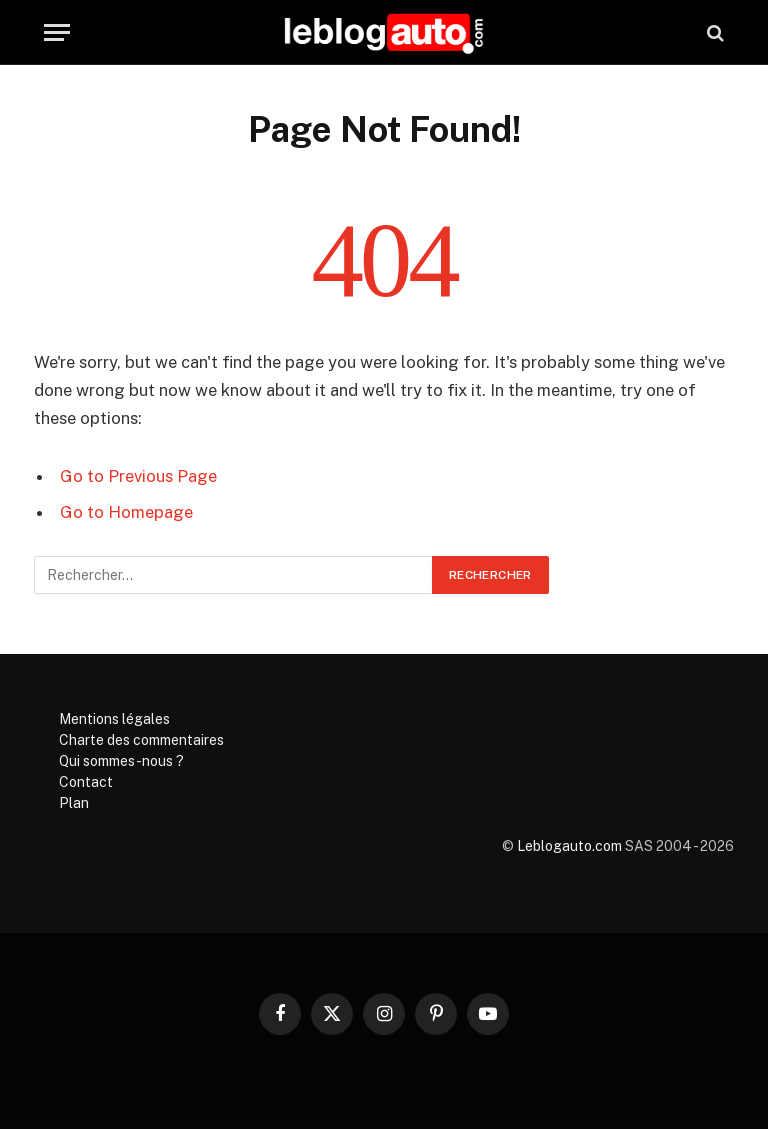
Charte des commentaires (141, 740)
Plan (74, 803)
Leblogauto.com (569, 846)
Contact (86, 782)
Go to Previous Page (138, 476)
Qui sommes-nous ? (121, 761)
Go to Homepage (126, 512)
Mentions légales (114, 719)
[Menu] (57, 32)
